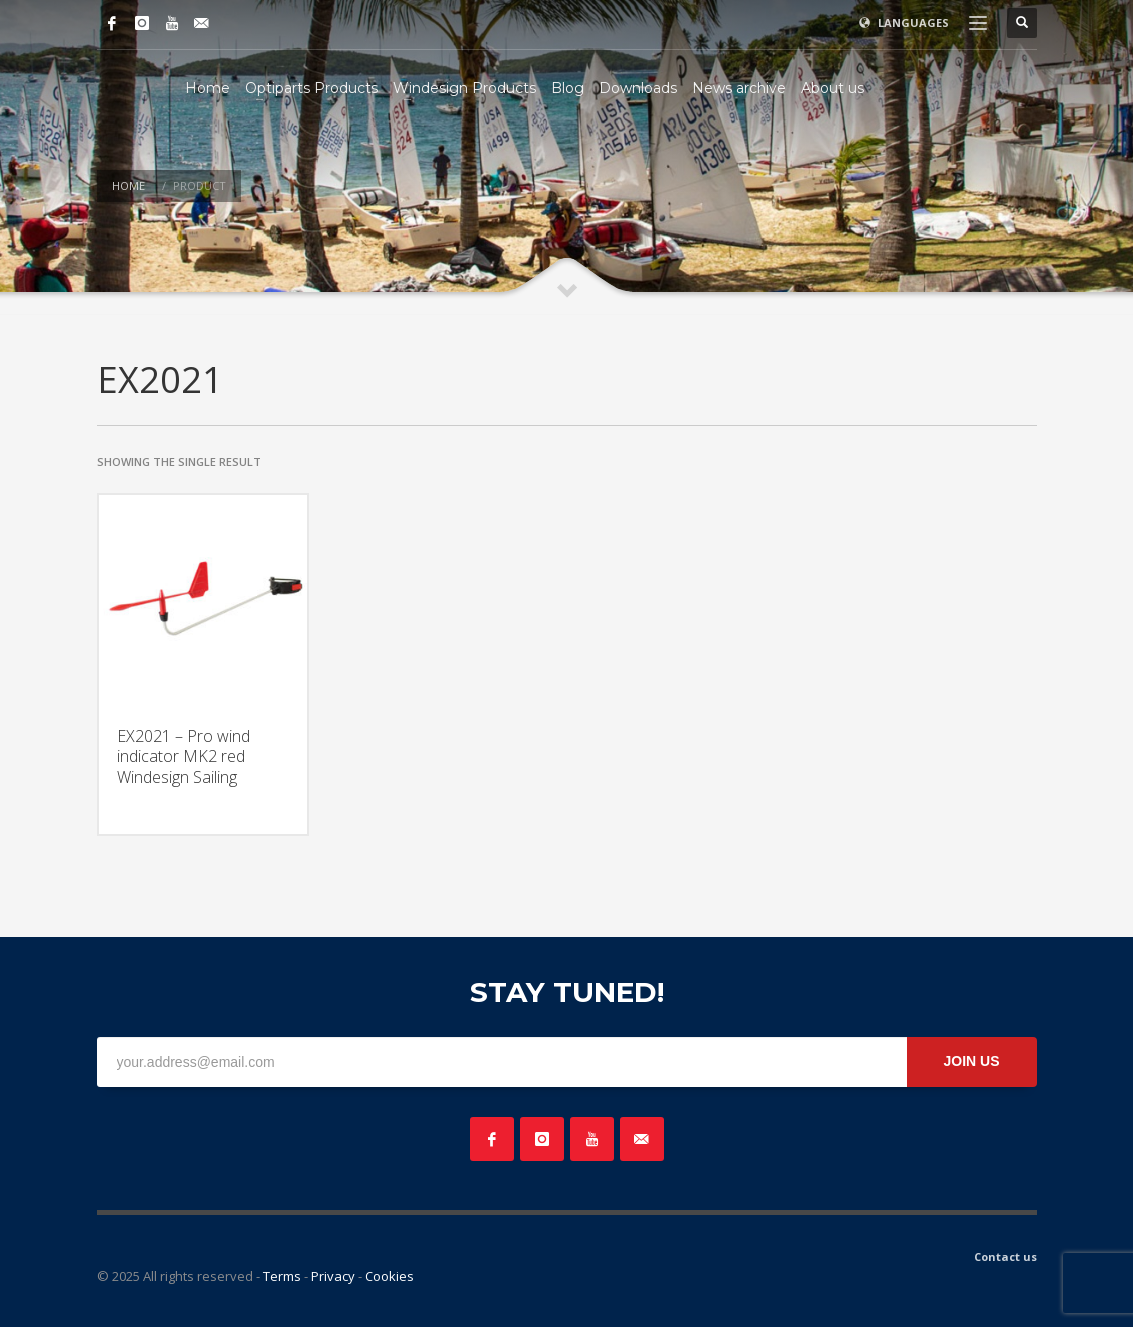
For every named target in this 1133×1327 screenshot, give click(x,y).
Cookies (389, 1276)
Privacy (333, 1276)
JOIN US (971, 1061)
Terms (282, 1276)
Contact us (1005, 1256)
